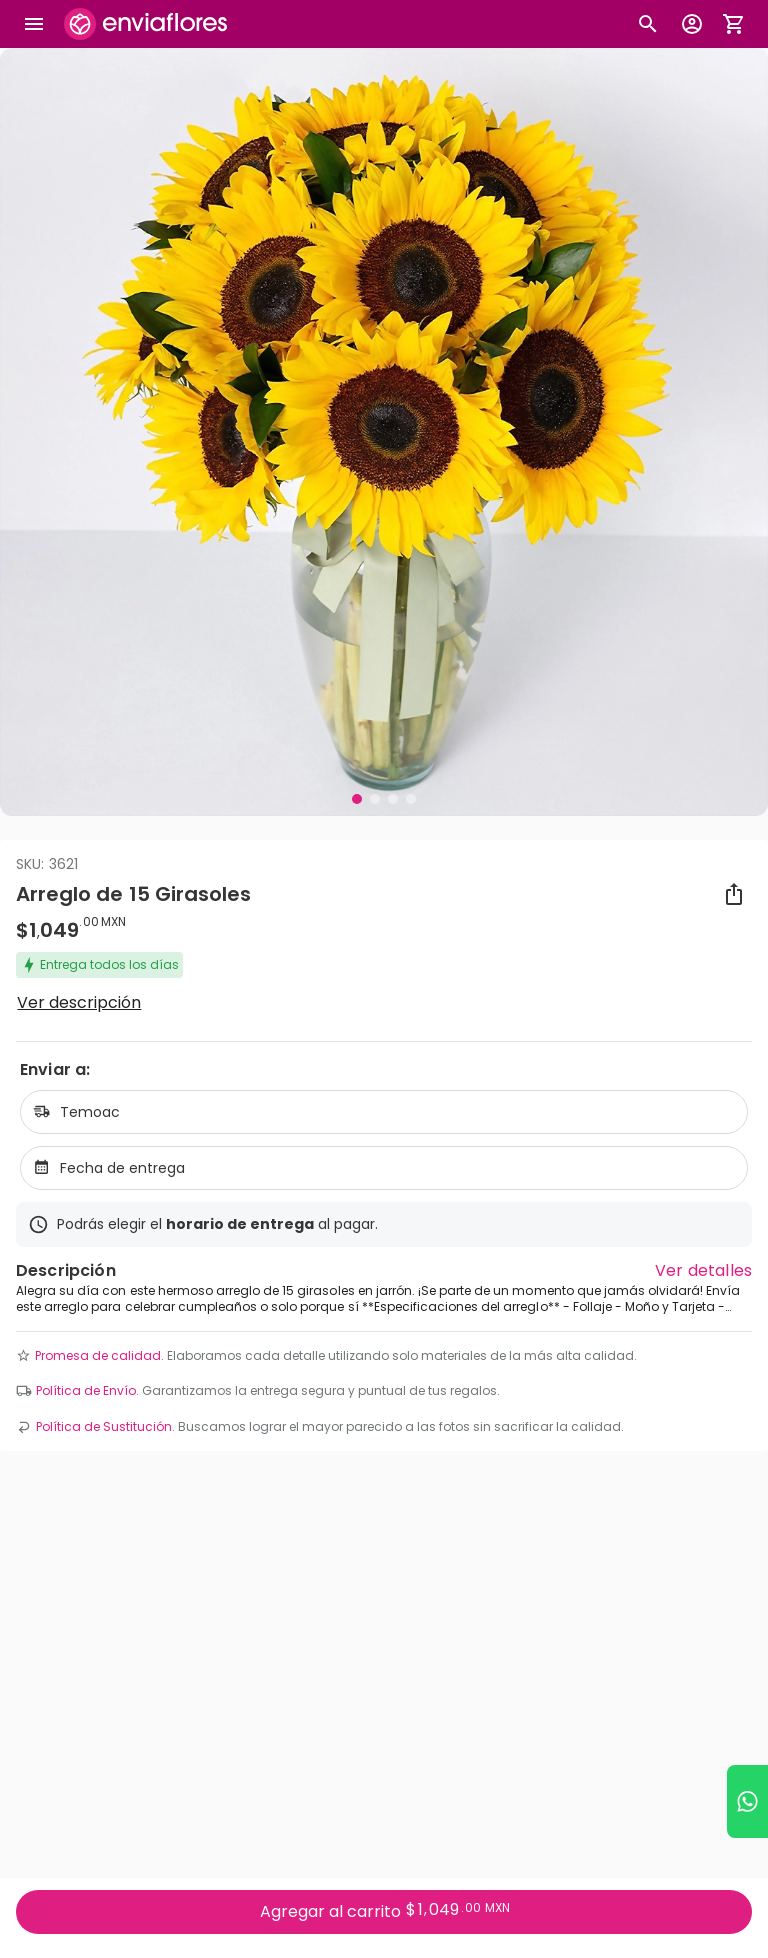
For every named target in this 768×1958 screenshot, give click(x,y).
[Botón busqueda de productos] (648, 24)
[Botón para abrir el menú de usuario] (692, 24)
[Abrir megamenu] (34, 24)
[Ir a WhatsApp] (747, 1801)
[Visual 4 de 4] (411, 799)
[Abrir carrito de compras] (734, 24)
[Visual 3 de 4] (393, 799)
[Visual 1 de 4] (357, 799)
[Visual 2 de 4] (375, 799)
